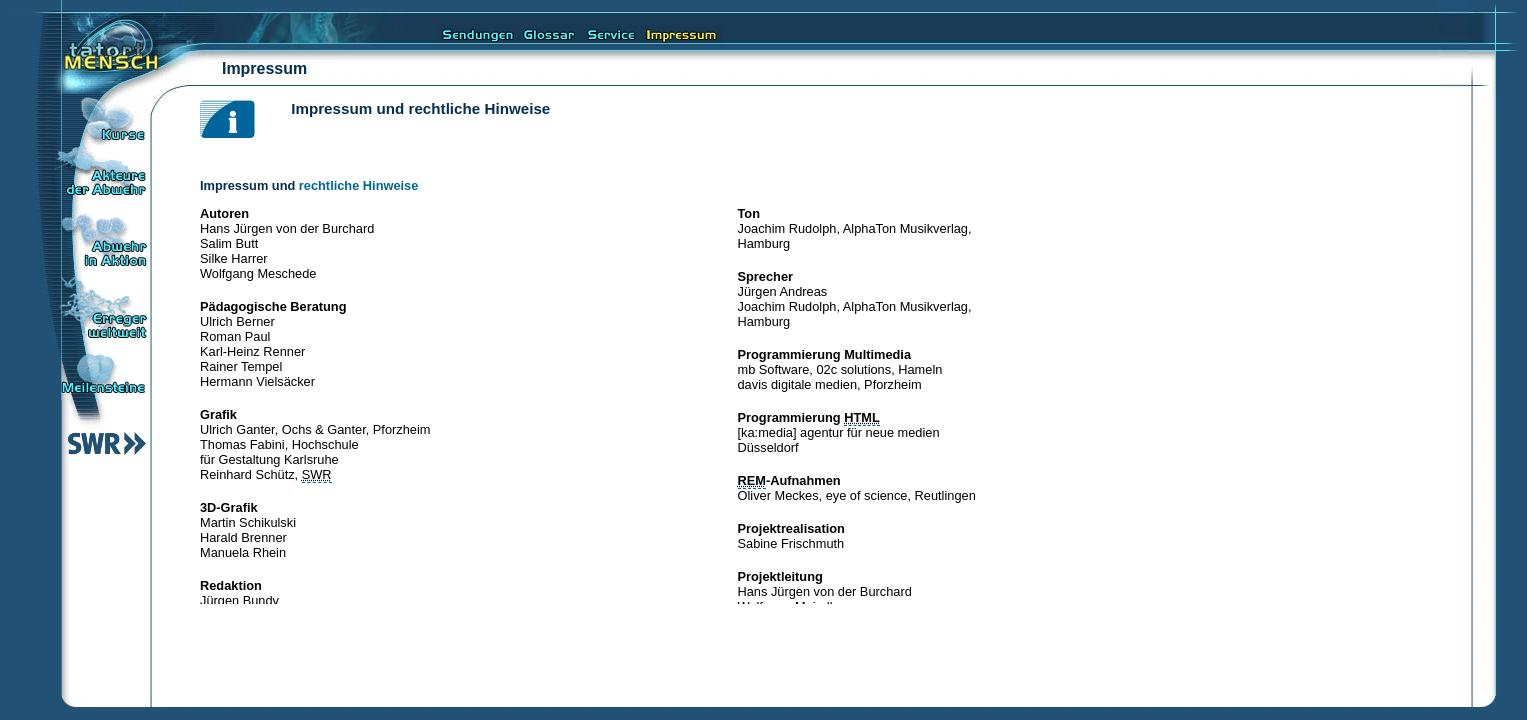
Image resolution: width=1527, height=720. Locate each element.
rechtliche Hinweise (358, 185)
